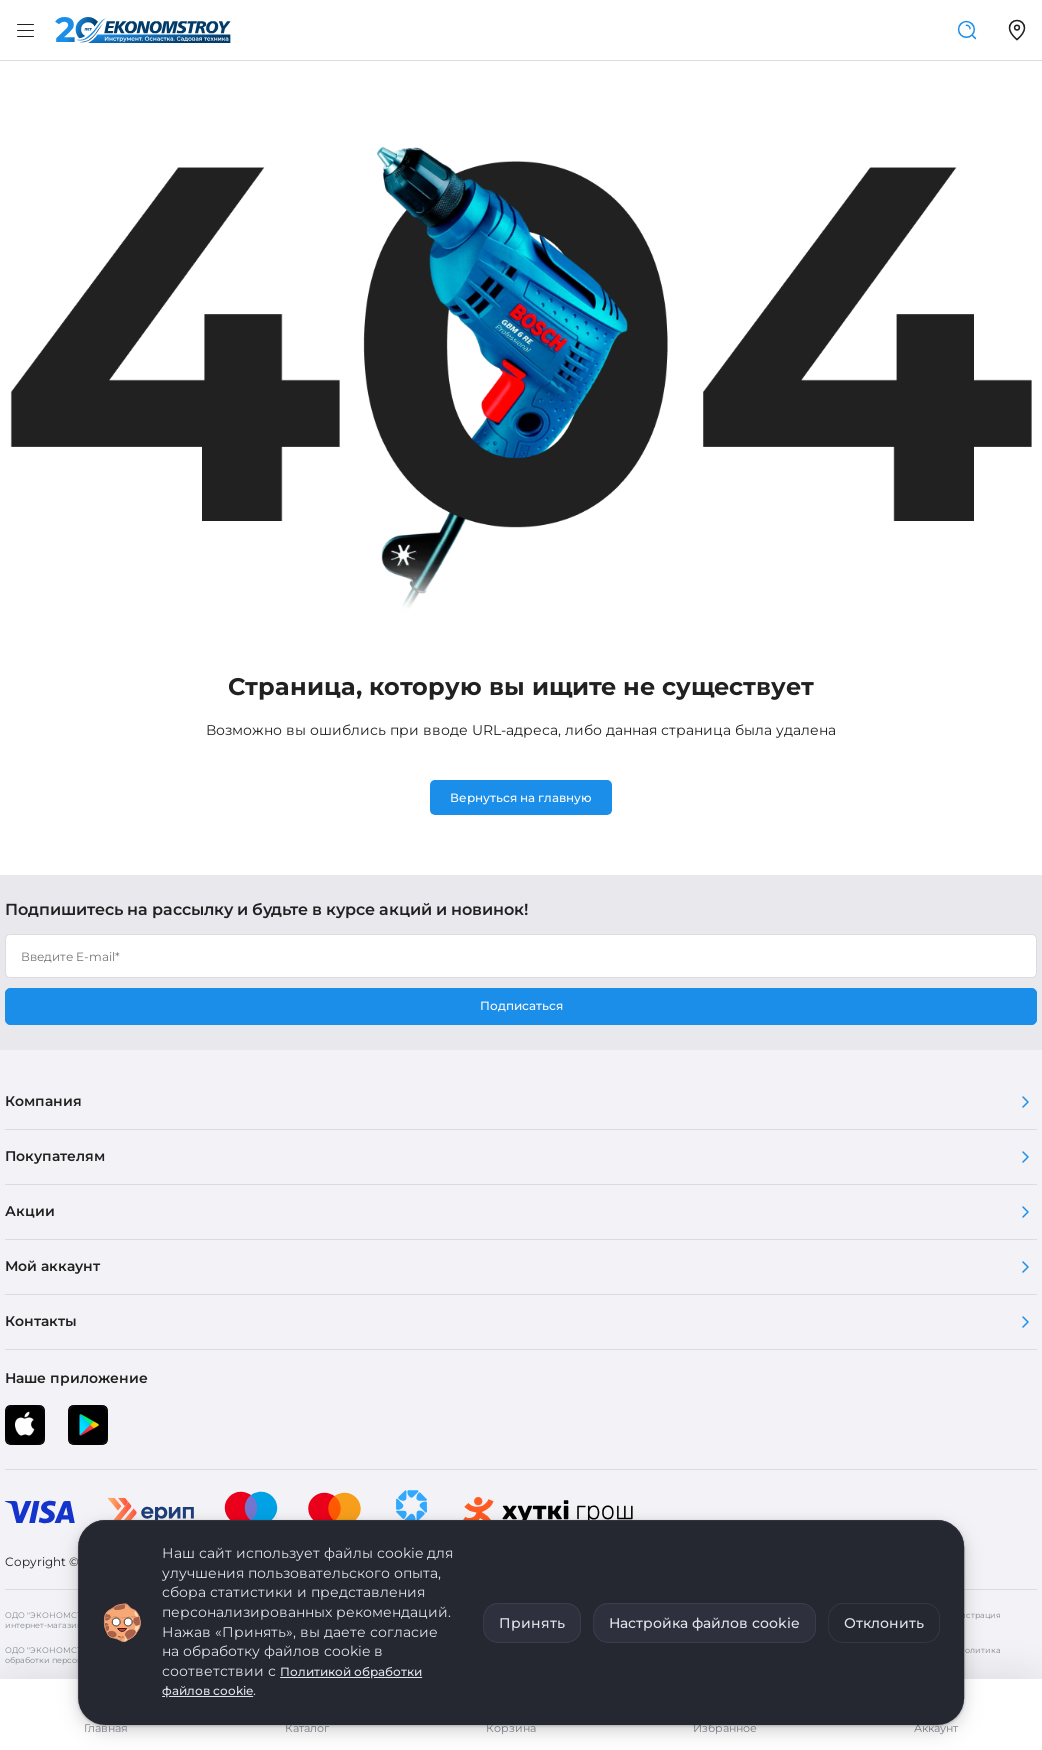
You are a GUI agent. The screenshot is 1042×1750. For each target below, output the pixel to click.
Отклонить (884, 1623)
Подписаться (521, 1005)
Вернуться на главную (521, 797)
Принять (532, 1623)
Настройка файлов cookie (704, 1623)
